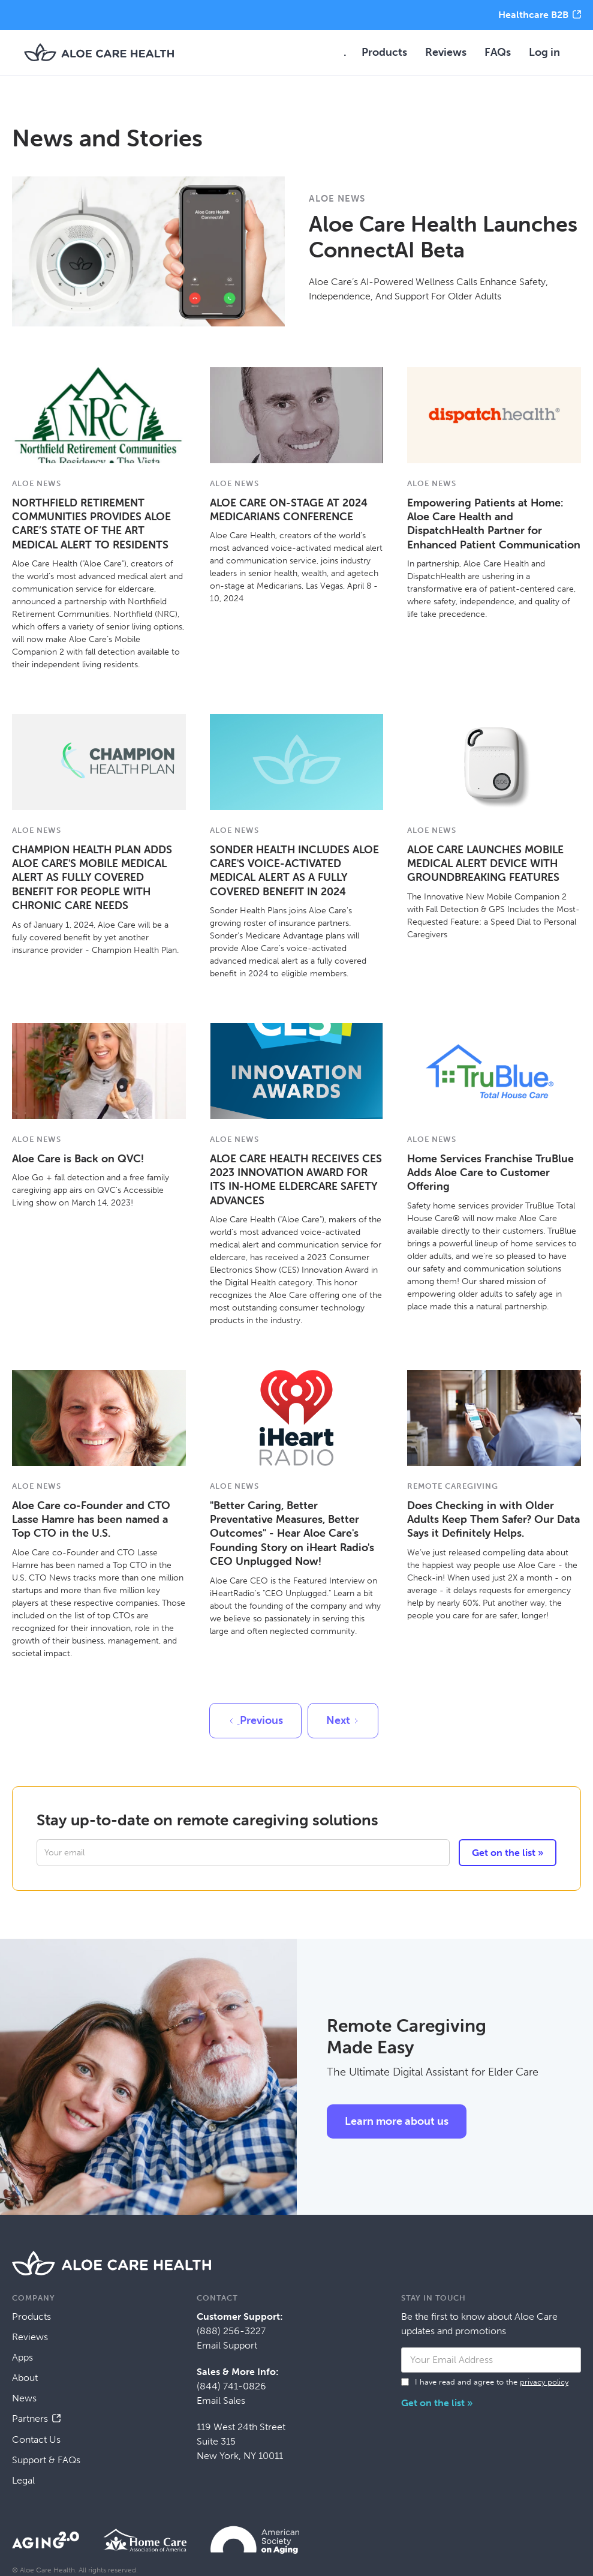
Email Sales (221, 2400)
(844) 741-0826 (231, 2386)
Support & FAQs (46, 2460)
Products (384, 52)
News (24, 2398)
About (25, 2377)
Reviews (445, 52)
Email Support (227, 2345)
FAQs (497, 52)
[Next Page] (343, 1720)
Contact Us (36, 2439)
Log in (544, 52)
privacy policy (544, 2381)
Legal (23, 2480)
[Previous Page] (255, 1720)
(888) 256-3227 (231, 2331)
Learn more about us (396, 2121)
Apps (22, 2357)
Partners (30, 2418)
